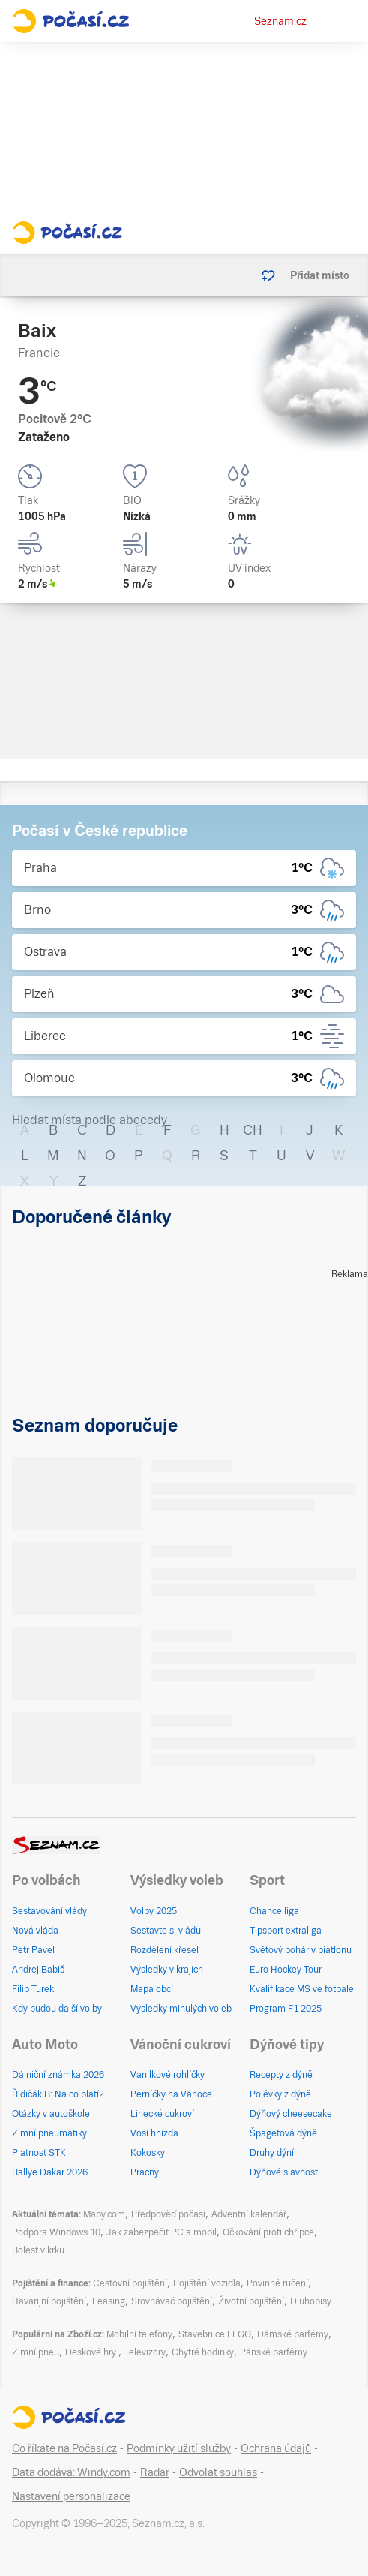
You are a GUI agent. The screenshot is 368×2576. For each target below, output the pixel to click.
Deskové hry (91, 2352)
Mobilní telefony (139, 2334)
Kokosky (147, 2153)
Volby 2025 (153, 1911)
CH (252, 1130)
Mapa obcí (151, 1989)
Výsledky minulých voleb (181, 2008)
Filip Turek (33, 1989)
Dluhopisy (310, 2301)
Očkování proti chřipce (268, 2232)
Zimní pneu (35, 2352)
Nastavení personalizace (71, 2496)
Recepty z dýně (281, 2075)
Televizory (145, 2352)
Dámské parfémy (292, 2334)
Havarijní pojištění (49, 2301)
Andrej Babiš (38, 1969)
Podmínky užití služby (179, 2448)
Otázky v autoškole (51, 2114)
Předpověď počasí (168, 2214)
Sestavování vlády (49, 1911)
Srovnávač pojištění (171, 2301)
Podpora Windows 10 (56, 2232)
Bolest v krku (38, 2250)
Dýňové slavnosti (285, 2172)
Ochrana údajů (276, 2448)
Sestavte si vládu (165, 1930)
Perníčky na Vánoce (171, 2094)
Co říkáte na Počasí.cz (64, 2448)
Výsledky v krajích (166, 1969)
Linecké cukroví (162, 2114)
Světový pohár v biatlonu (301, 1950)
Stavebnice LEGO (214, 2334)
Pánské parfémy (273, 2352)
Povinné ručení (277, 2283)
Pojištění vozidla (207, 2283)
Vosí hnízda (154, 2133)
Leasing (108, 2301)
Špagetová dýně (283, 2133)
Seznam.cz (280, 21)
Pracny (144, 2172)
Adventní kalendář (248, 2214)
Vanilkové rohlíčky (167, 2075)
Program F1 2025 (286, 2008)
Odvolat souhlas (218, 2472)
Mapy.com (104, 2214)
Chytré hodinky (203, 2352)
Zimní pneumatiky (49, 2133)
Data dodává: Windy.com (71, 2472)
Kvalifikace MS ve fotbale (302, 1989)
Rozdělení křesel (164, 1950)
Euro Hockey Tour (286, 1969)
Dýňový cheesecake (291, 2114)
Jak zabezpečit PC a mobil (161, 2232)
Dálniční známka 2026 (58, 2075)
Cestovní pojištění (130, 2283)
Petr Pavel (33, 1950)
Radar (154, 2472)
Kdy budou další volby (57, 2008)
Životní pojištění (251, 2301)
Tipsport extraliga (286, 1930)
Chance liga (274, 1911)
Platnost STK (39, 2153)
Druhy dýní (272, 2153)
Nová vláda (35, 1930)
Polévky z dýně (280, 2094)
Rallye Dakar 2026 (50, 2172)
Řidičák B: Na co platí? (58, 2094)
